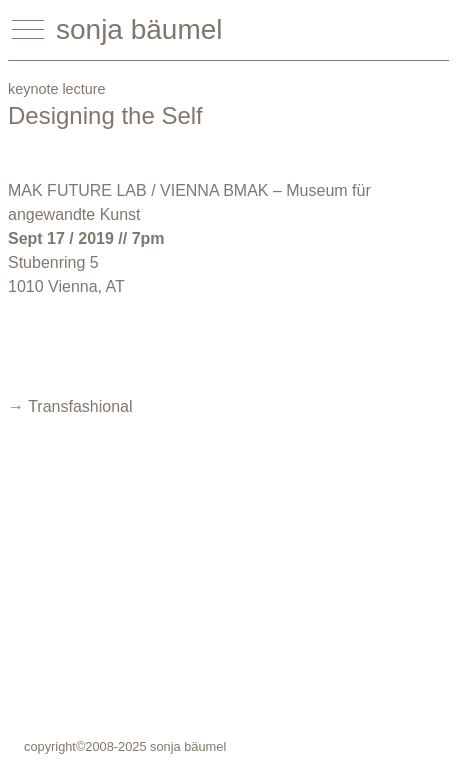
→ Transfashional (70, 406)
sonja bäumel (139, 29)
